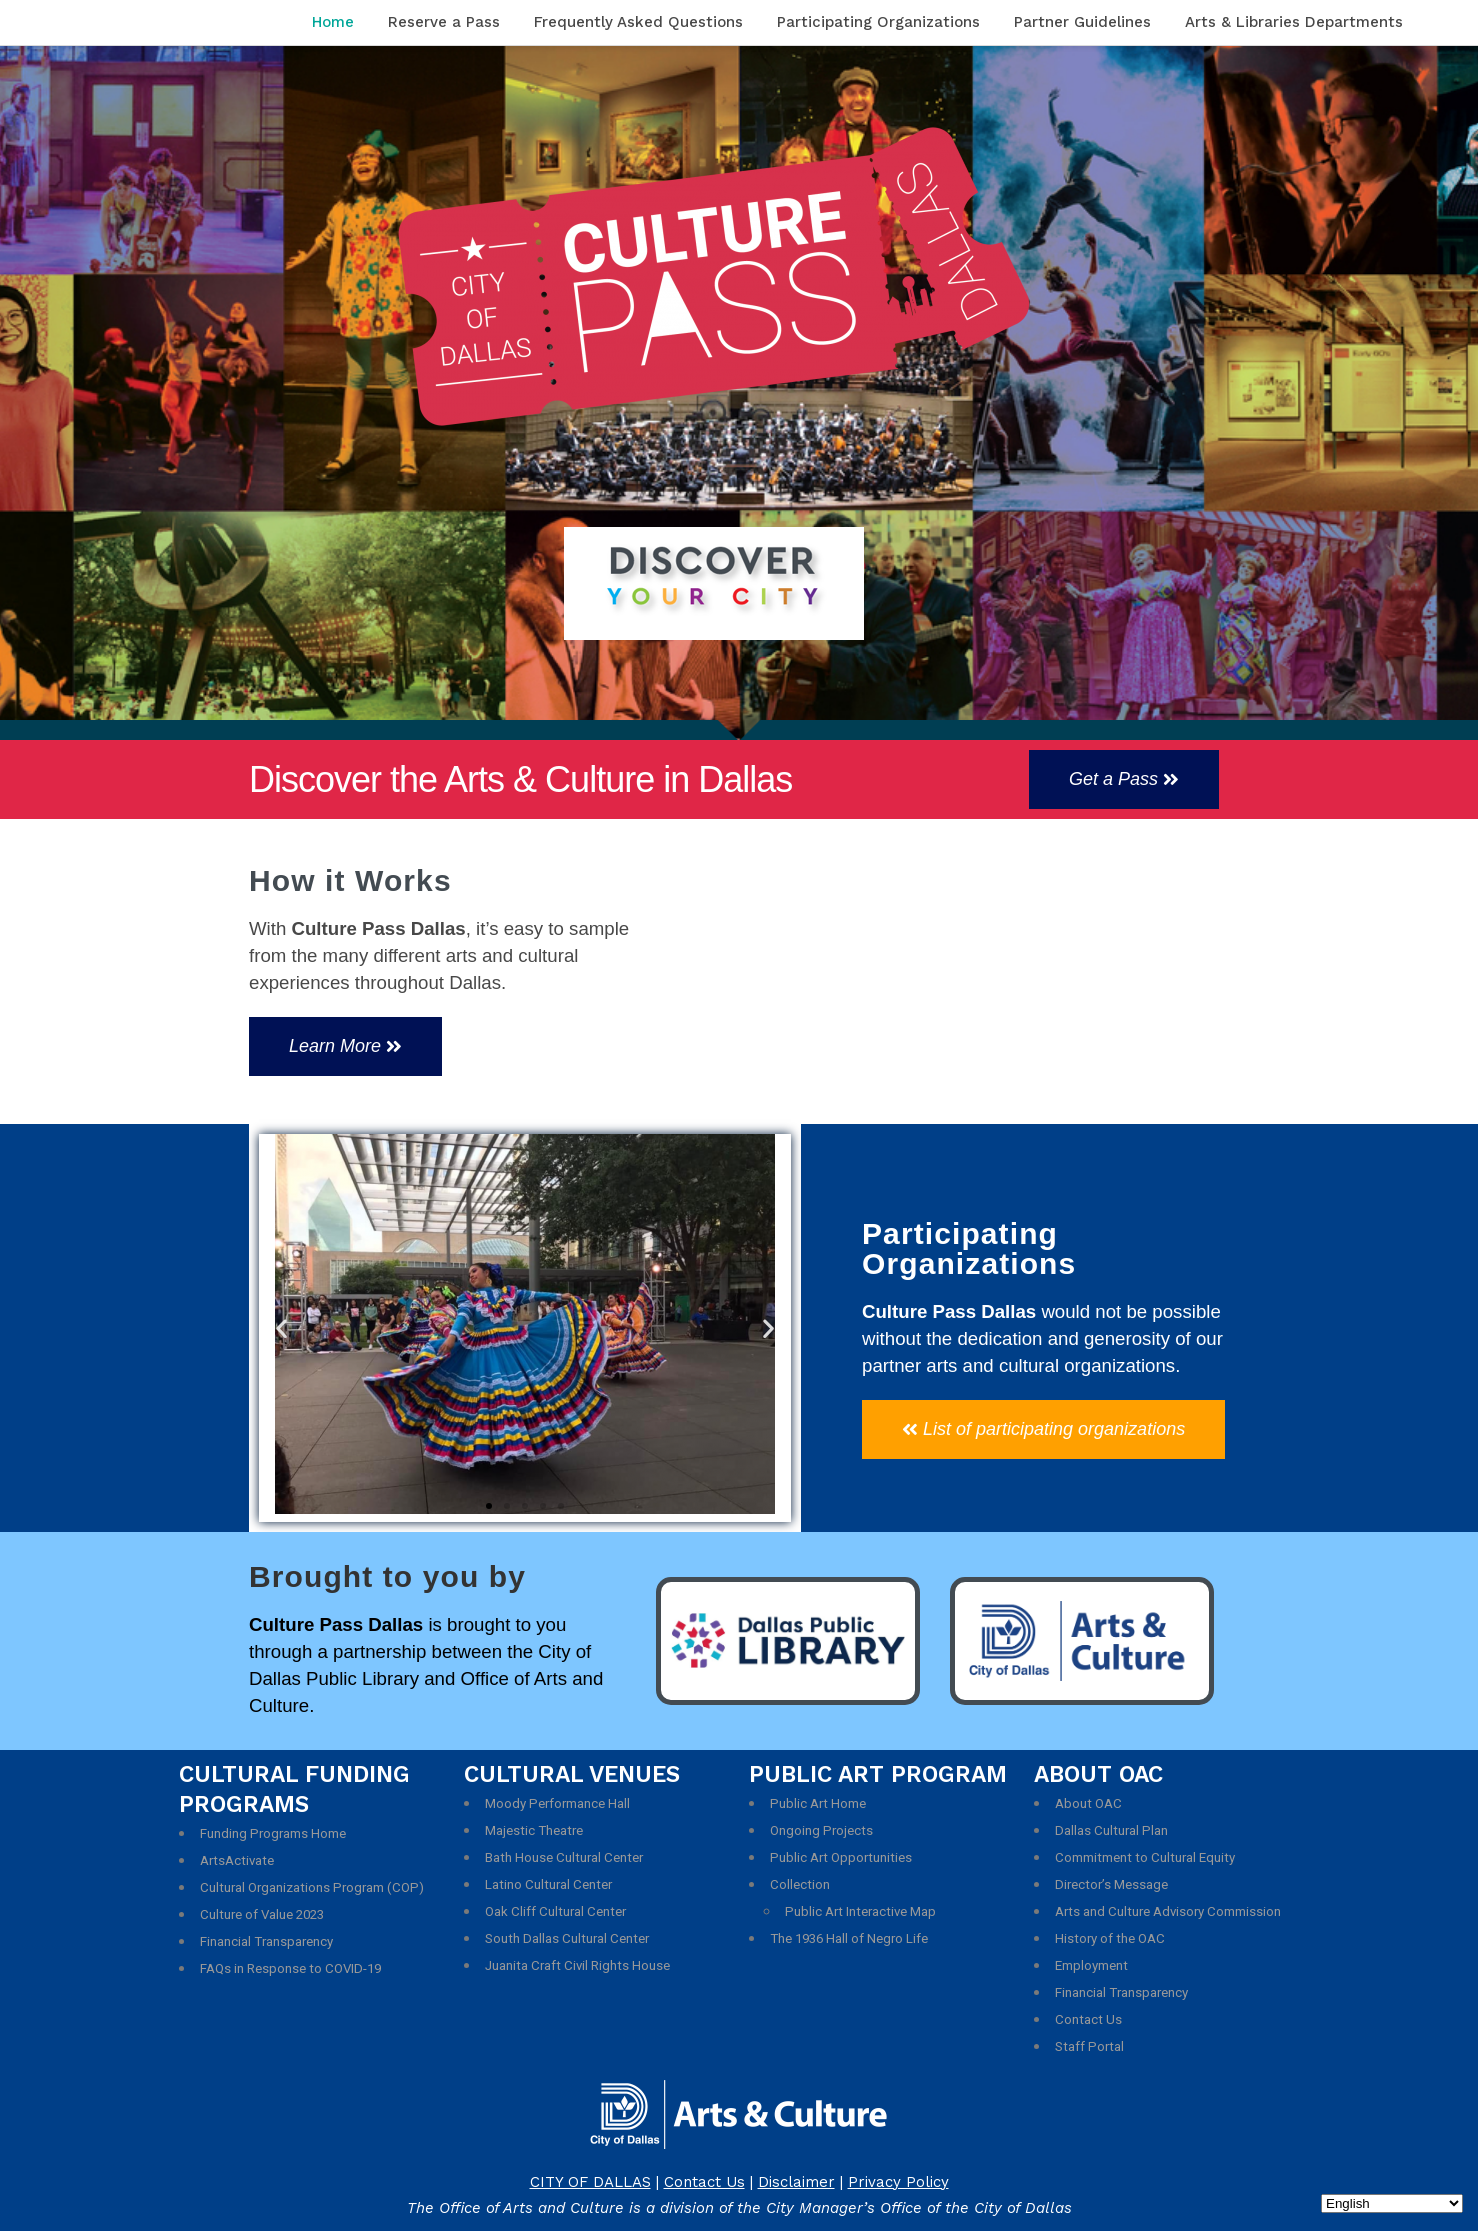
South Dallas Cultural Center (567, 1938)
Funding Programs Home (273, 1833)
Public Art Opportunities (841, 1857)
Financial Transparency (266, 1941)
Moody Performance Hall (557, 1803)
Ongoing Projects (821, 1830)
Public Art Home (818, 1803)
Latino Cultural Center (548, 1884)
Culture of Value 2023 (262, 1914)
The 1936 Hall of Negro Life (849, 1938)
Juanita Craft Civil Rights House (577, 1965)
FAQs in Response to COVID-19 (290, 1968)
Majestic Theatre (534, 1830)
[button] (1124, 779)
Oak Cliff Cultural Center (555, 1911)
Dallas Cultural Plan (1111, 1830)
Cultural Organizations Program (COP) (312, 1887)
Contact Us (1088, 2019)
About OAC (1088, 1803)
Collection (800, 1884)
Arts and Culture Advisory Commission (1168, 1911)
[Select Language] (1392, 2203)
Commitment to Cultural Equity (1145, 1857)
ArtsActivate (237, 1860)
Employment (1091, 1965)
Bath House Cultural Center (564, 1857)
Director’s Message (1111, 1884)
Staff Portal (1089, 2046)
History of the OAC (1110, 1938)
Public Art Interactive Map (860, 1911)
